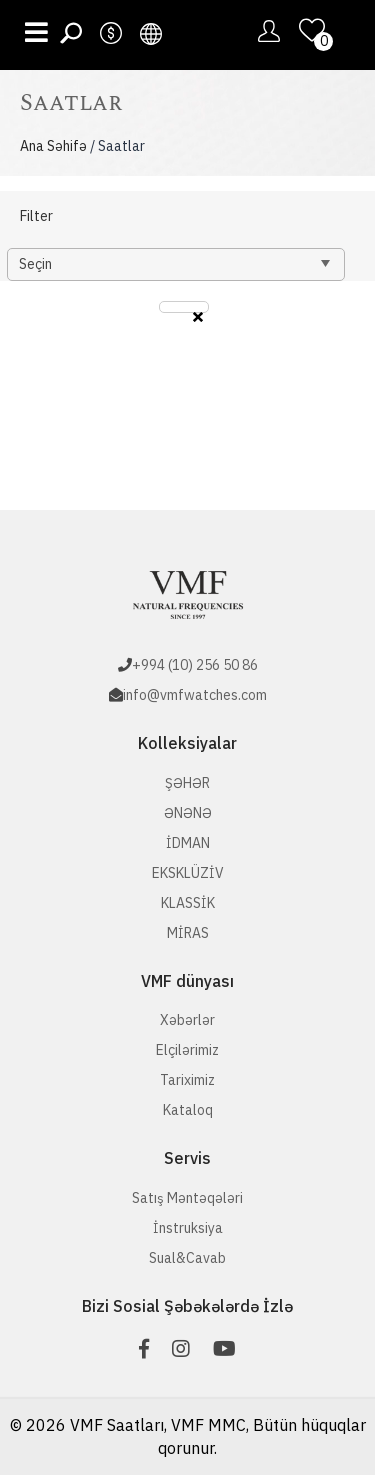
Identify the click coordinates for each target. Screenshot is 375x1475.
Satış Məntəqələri (187, 1198)
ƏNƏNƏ (188, 813)
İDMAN (188, 843)
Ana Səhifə (53, 146)
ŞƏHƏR (187, 783)
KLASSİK (188, 903)
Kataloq (188, 1110)
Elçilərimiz (187, 1050)
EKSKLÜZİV (188, 873)
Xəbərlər (187, 1020)
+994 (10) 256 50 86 (195, 665)
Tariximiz (187, 1080)
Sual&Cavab (187, 1258)
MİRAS (188, 933)
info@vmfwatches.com (195, 695)
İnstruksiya (188, 1228)
